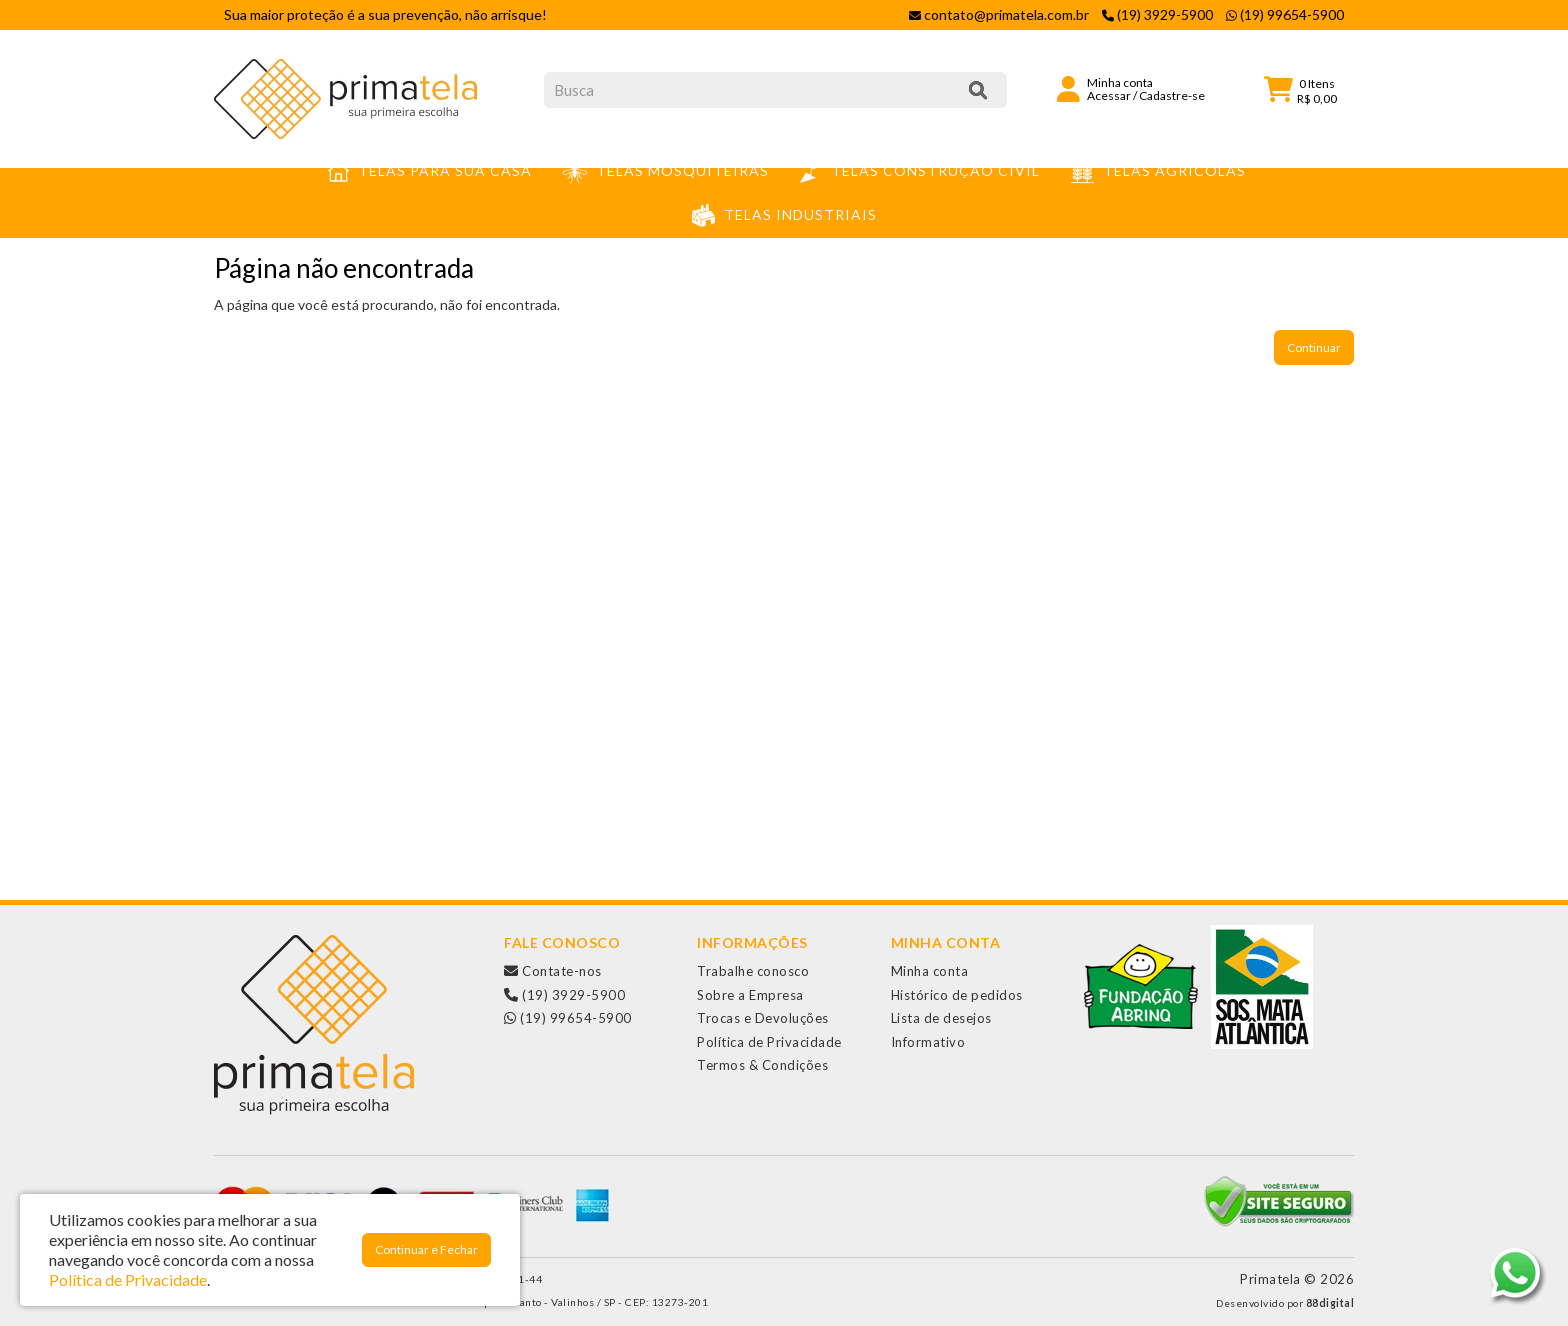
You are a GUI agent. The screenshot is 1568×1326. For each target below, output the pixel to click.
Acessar (1109, 95)
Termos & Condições (762, 1065)
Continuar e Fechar (426, 1249)
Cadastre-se (1172, 95)
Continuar (1314, 347)
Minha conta (930, 971)
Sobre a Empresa (750, 995)
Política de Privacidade (769, 1042)
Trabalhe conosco (753, 971)
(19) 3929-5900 (564, 995)
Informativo (928, 1042)
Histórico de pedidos (957, 995)
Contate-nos (553, 971)
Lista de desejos (941, 1018)
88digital (1330, 1303)
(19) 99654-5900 (568, 1018)
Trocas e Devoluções (763, 1018)
